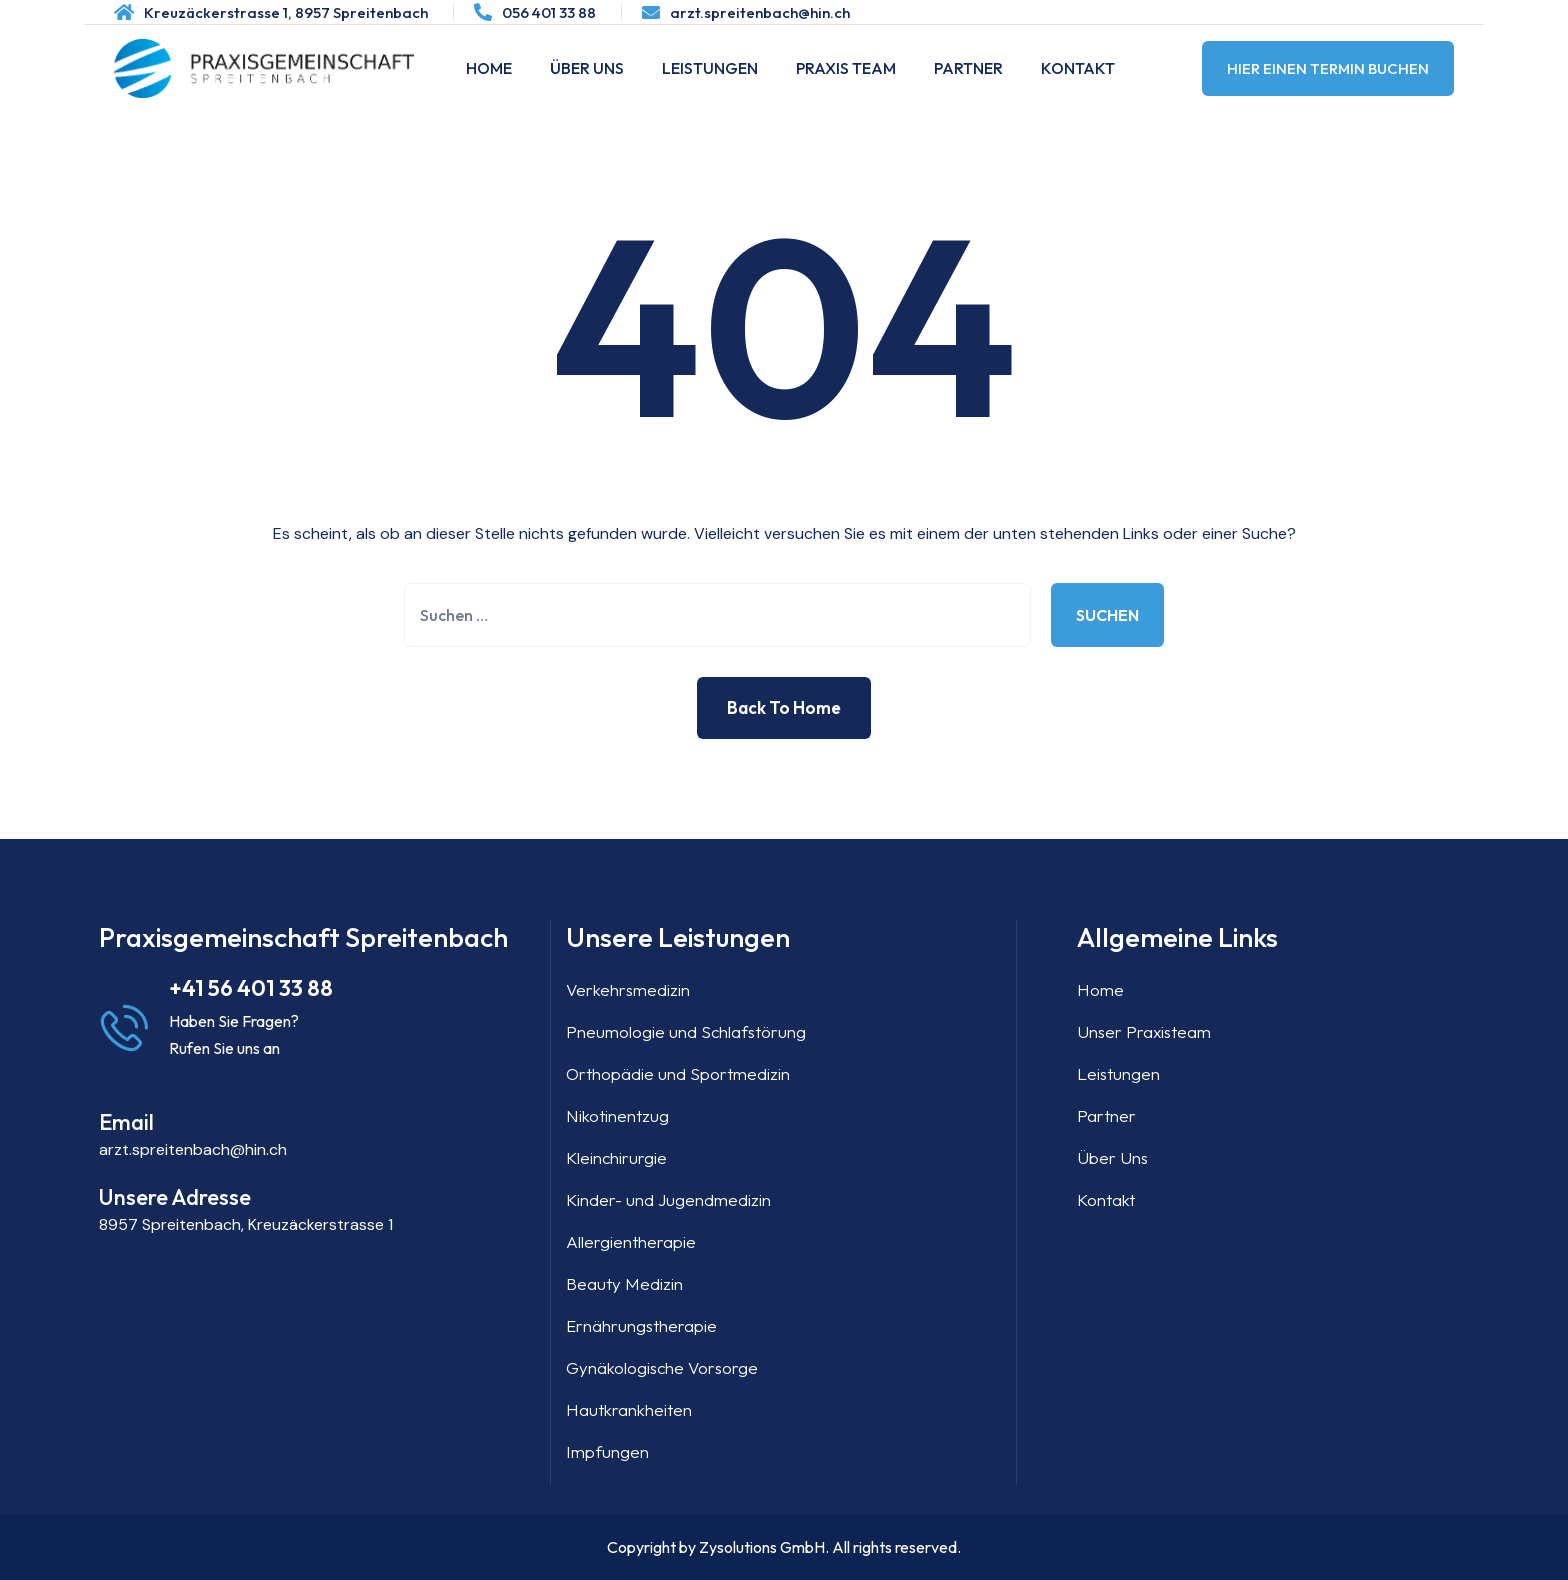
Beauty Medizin (624, 1283)
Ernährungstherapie (641, 1325)
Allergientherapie (631, 1241)
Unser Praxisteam (1144, 1031)
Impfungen (607, 1451)
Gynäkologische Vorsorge (662, 1367)
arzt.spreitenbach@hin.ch (760, 12)
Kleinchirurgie (616, 1157)
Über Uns (587, 68)
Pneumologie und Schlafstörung (686, 1031)
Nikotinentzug (617, 1115)
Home (489, 68)
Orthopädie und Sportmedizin (678, 1073)
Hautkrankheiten (629, 1409)
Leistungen (710, 68)
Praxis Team (846, 68)
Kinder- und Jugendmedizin (668, 1199)
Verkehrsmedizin (628, 989)
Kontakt (1078, 68)
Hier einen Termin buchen (1328, 68)
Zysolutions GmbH (762, 1547)
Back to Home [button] (784, 707)
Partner (968, 68)
